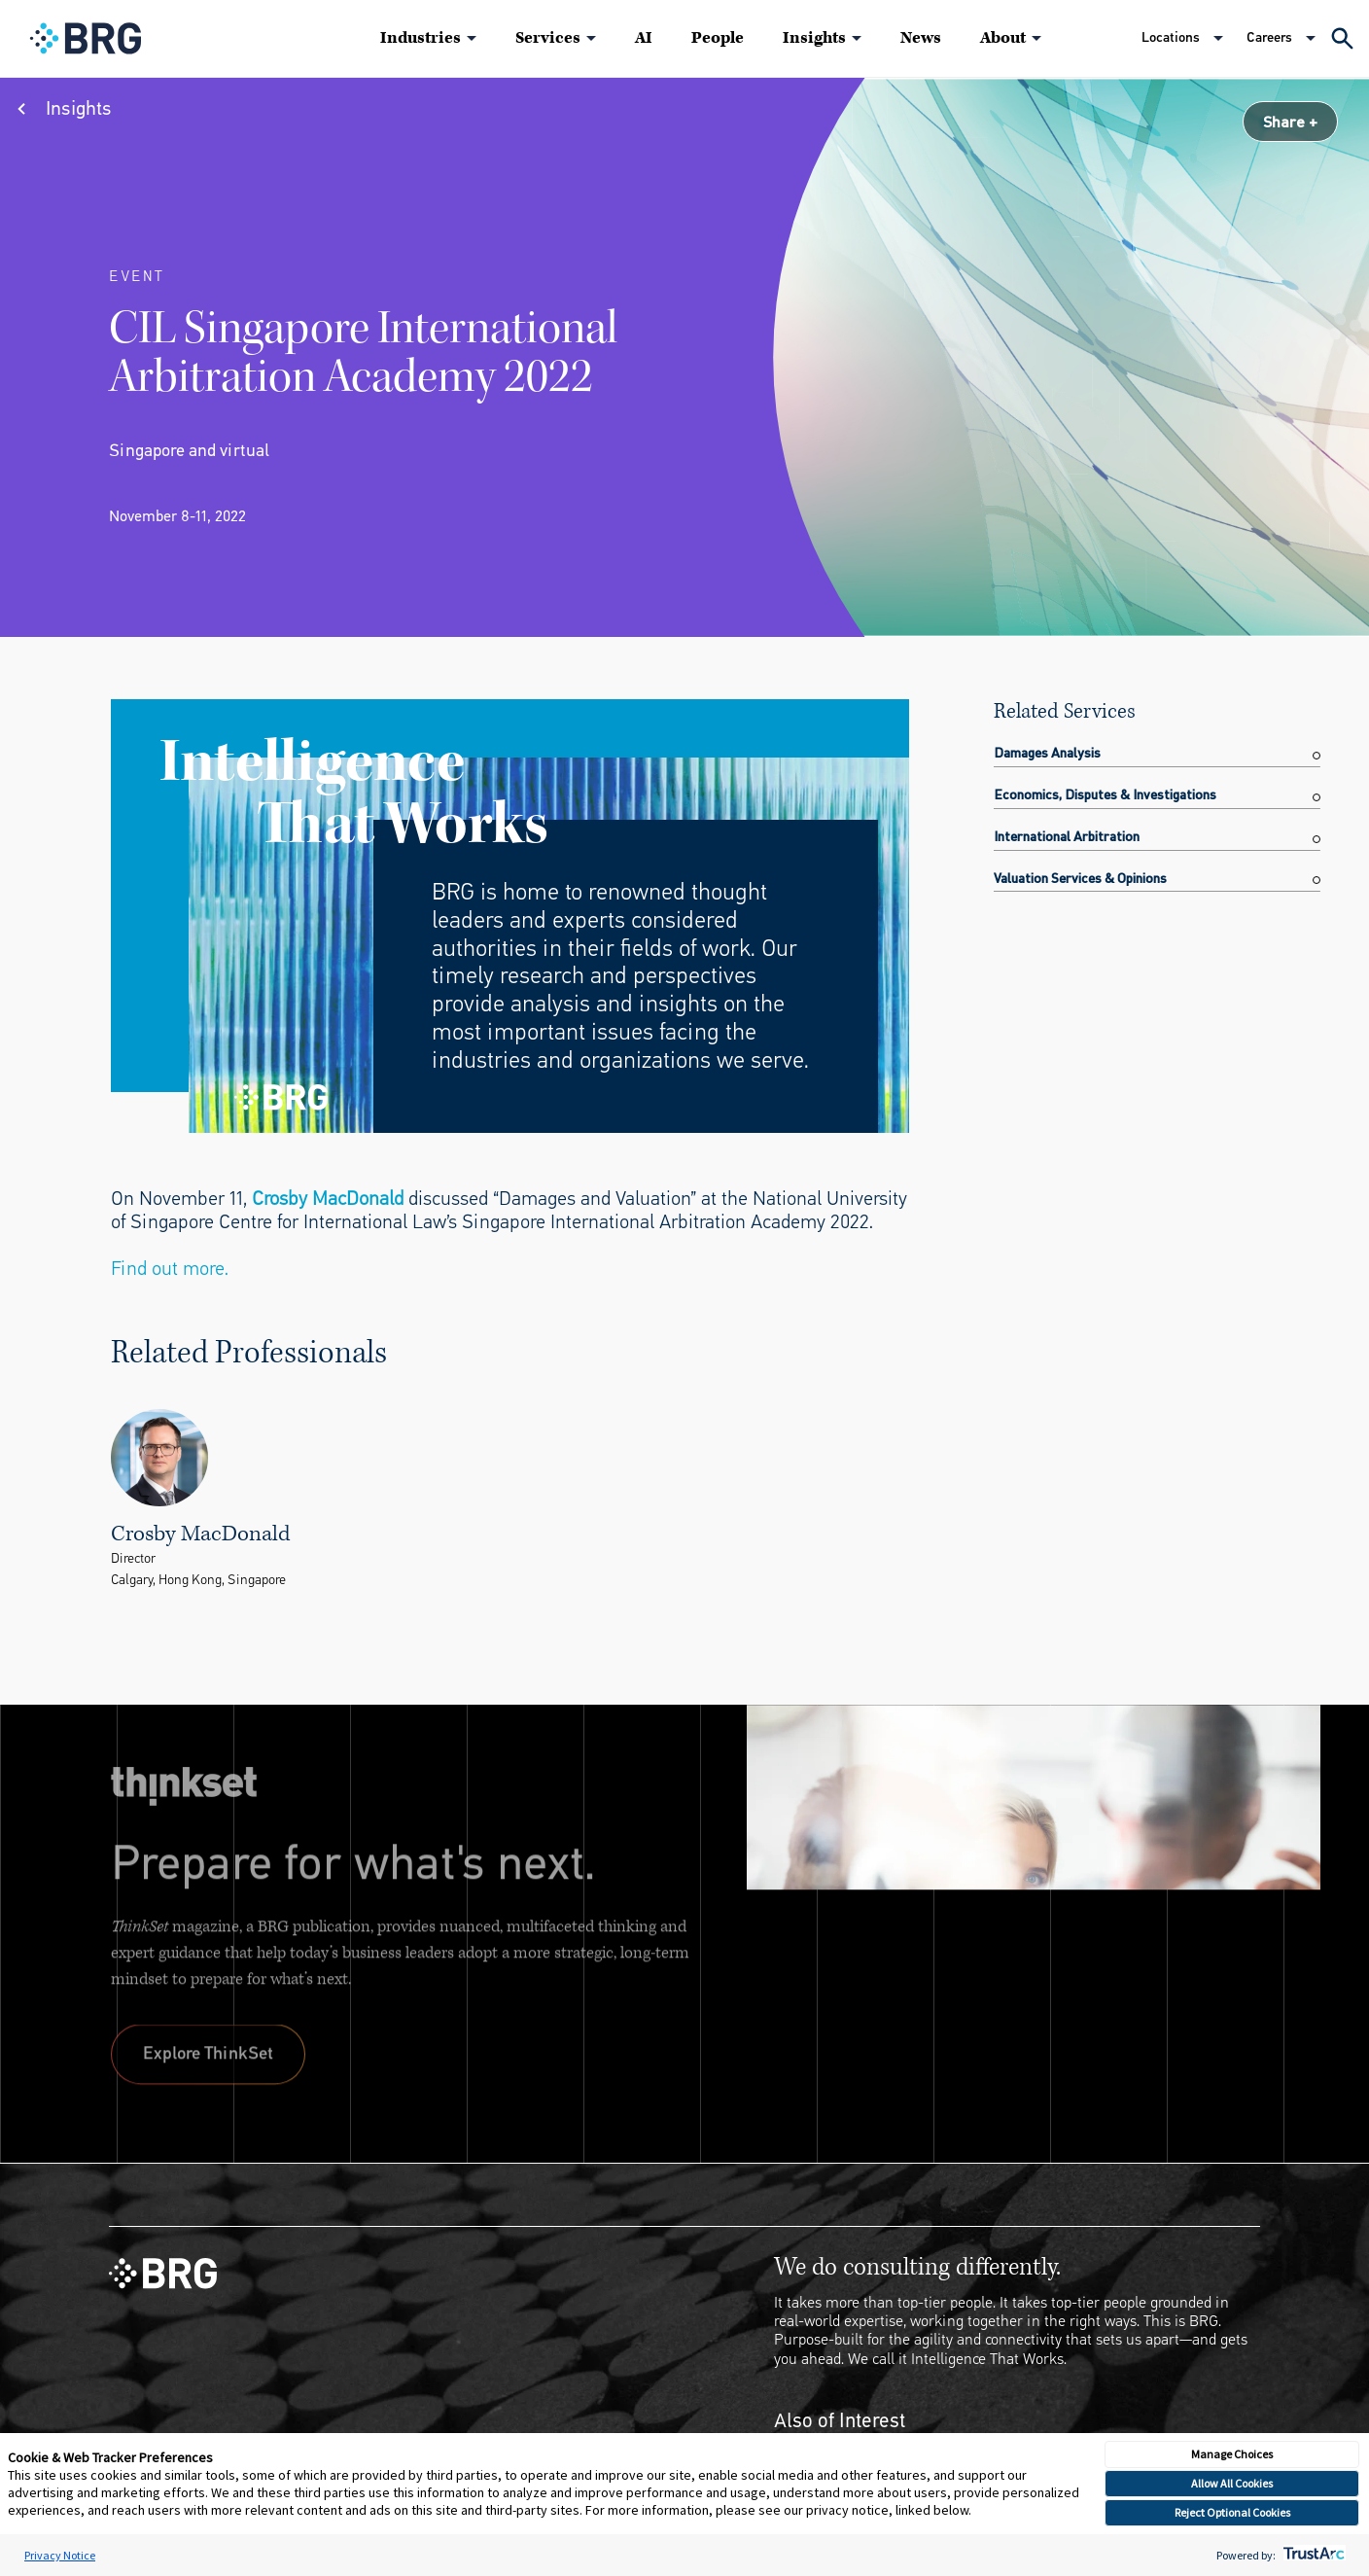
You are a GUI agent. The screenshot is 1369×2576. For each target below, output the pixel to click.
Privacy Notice (59, 2555)
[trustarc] (1312, 2555)
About (1003, 38)
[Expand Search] (1342, 38)
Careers (1269, 37)
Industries (420, 38)
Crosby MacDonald (328, 1198)
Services (547, 38)
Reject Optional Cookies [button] (1232, 2512)
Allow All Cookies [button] (1232, 2483)
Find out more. (169, 1268)
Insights (814, 38)
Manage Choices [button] (1232, 2454)
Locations (1170, 37)
